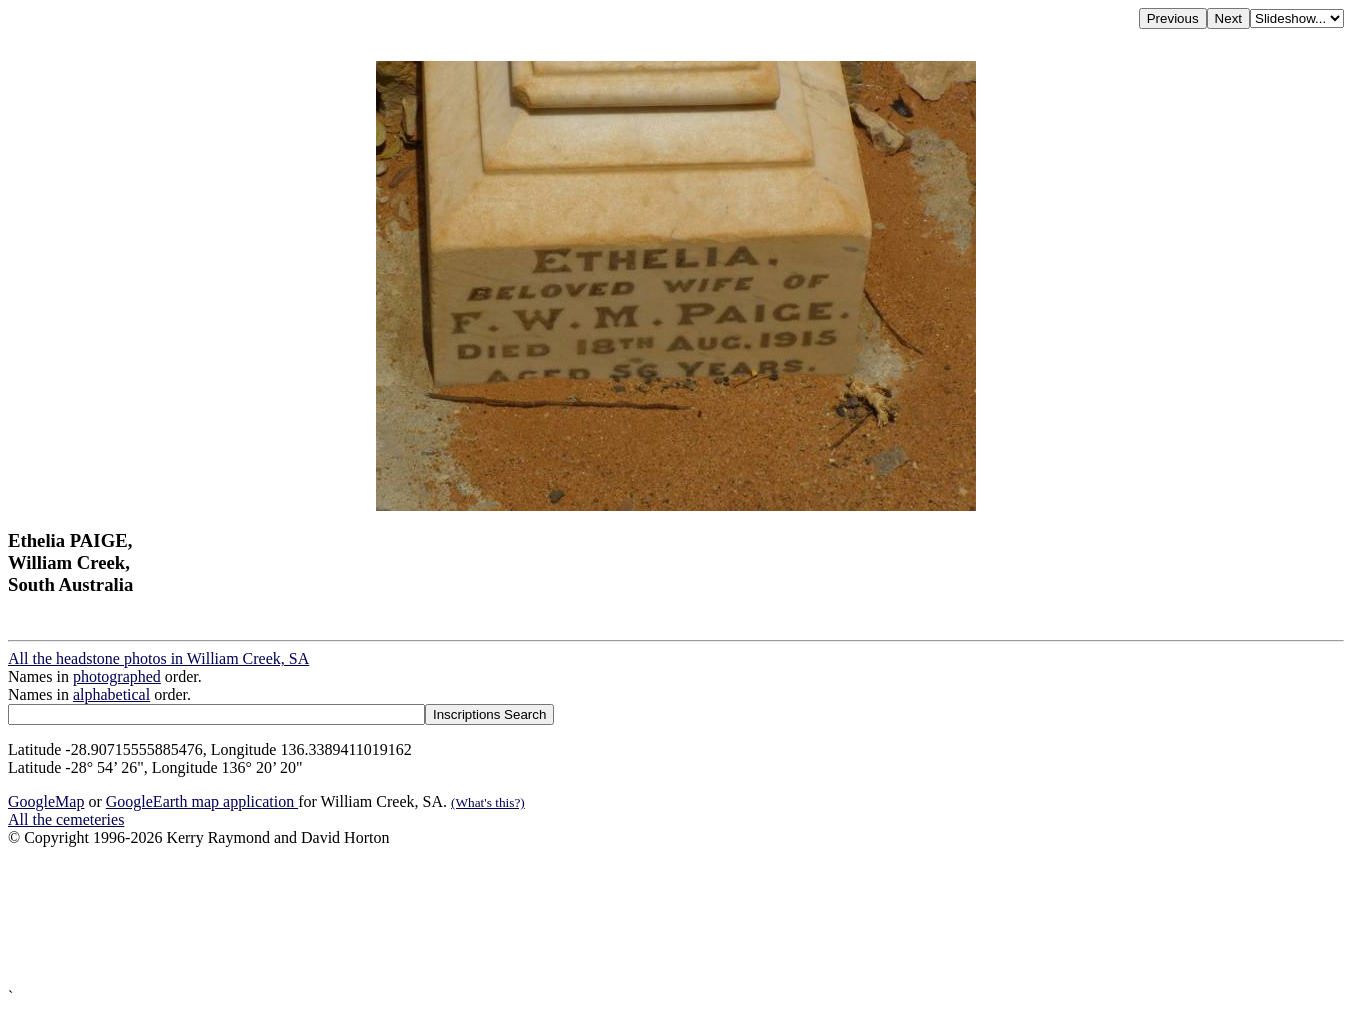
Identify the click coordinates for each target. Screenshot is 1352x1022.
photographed (117, 676)
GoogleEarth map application (202, 801)
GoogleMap (46, 801)
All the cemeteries (66, 819)
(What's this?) (488, 802)
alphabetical (111, 694)
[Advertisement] (608, 917)
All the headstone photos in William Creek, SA (158, 658)
